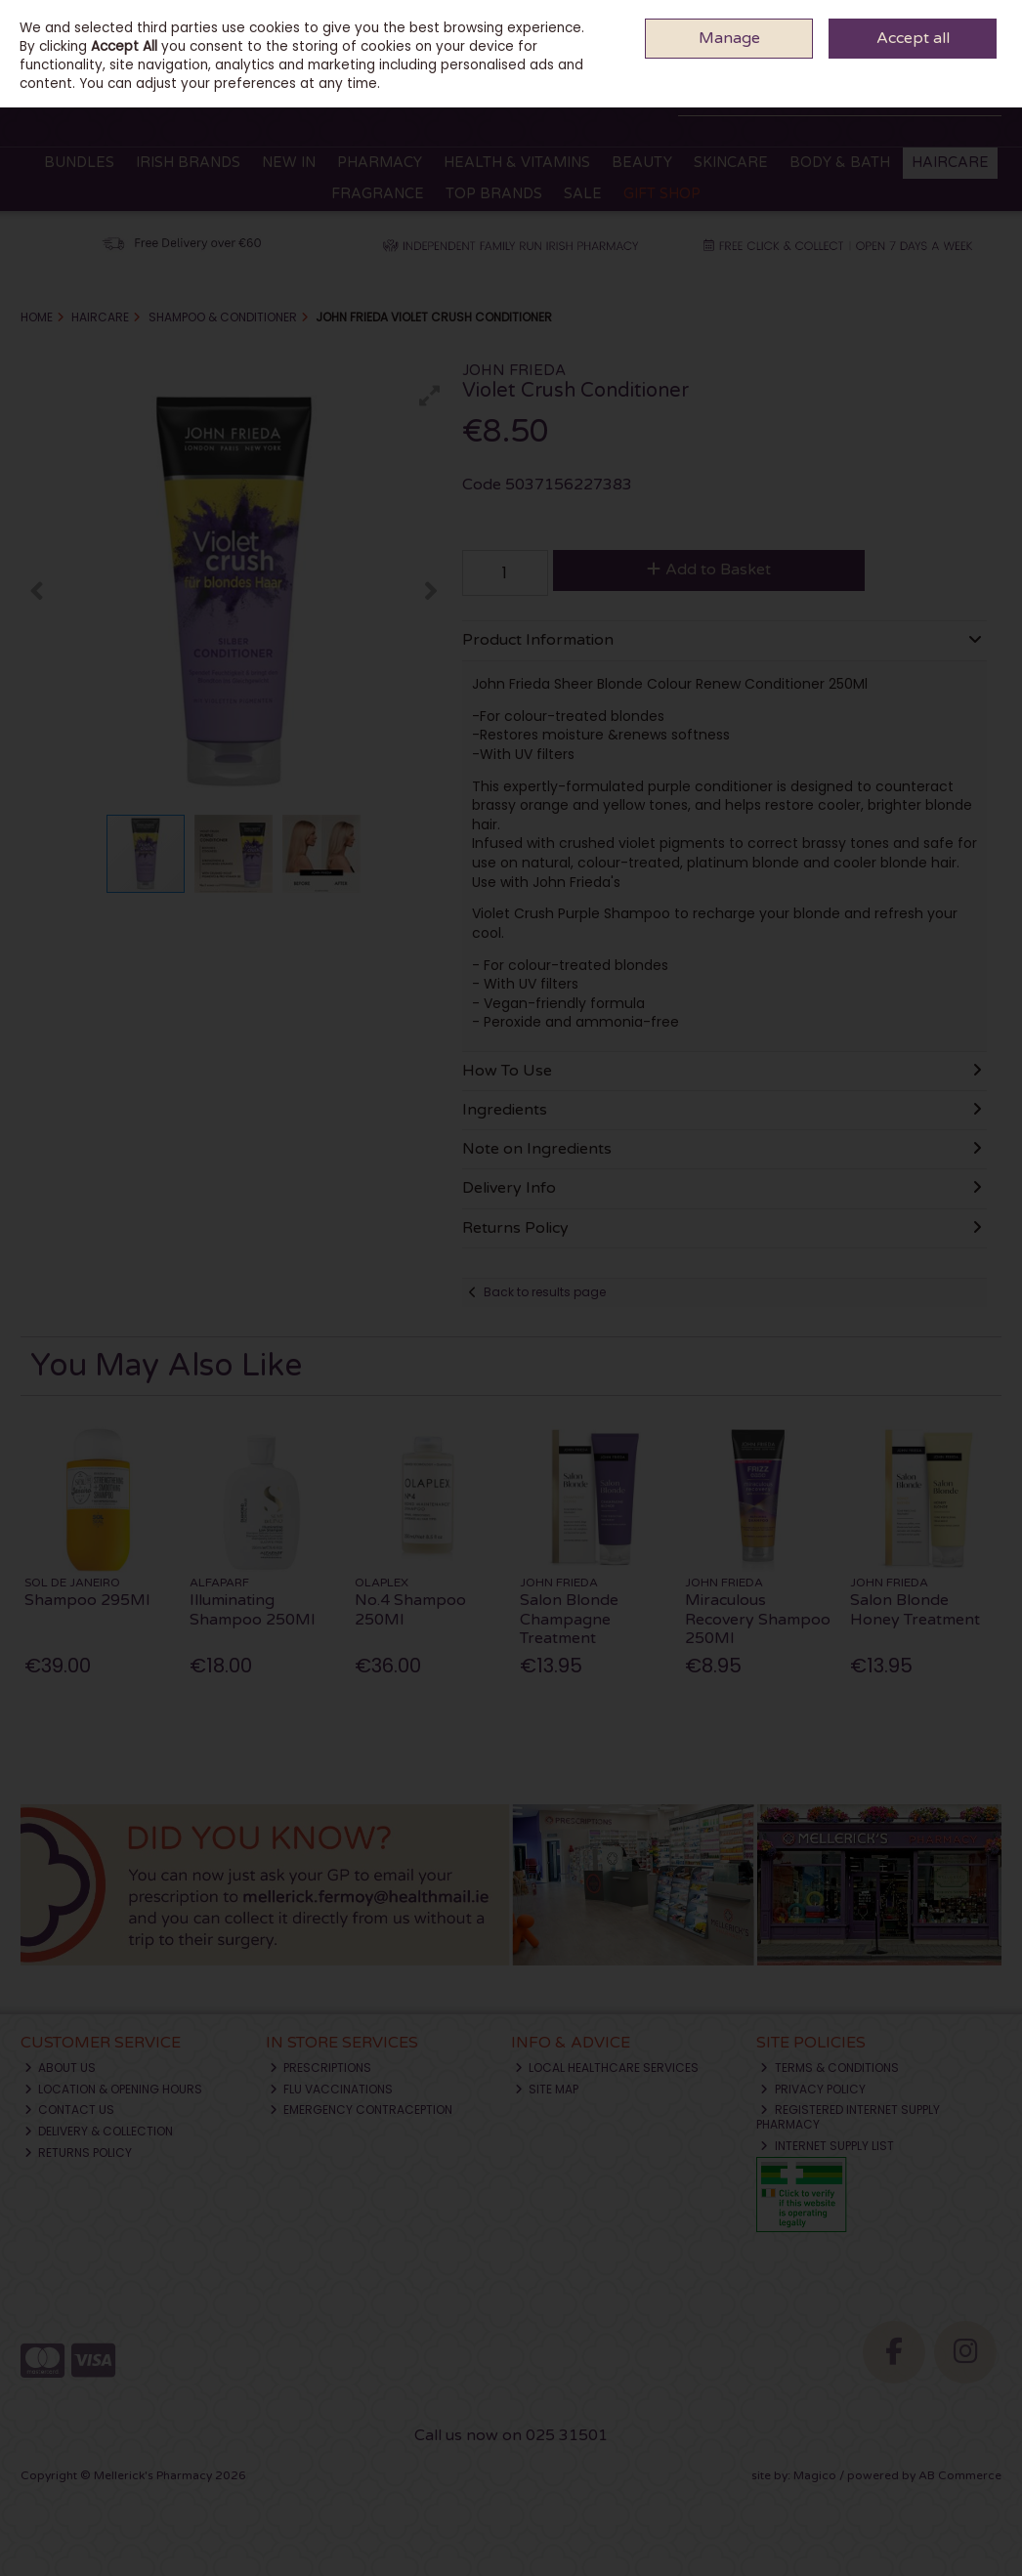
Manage (729, 38)
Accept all (913, 38)
